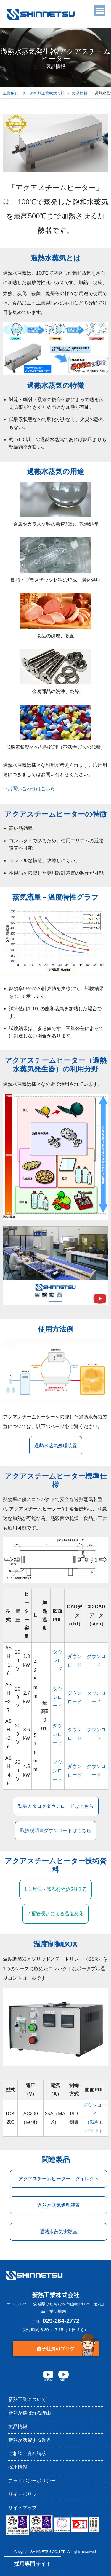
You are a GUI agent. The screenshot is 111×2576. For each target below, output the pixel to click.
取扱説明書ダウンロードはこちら (55, 1830)
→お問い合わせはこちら (29, 788)
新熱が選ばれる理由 (29, 2412)
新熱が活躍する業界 (29, 2440)
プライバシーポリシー (32, 2480)
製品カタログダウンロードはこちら (56, 1806)
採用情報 (17, 2467)
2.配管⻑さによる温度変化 (55, 1913)
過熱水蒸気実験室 (59, 2231)
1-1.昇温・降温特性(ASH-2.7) (55, 1889)
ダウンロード (57, 1660)
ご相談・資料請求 (27, 2453)
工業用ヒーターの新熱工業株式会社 (34, 93)
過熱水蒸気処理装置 (55, 1445)
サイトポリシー (24, 2494)
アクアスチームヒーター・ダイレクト (58, 2178)
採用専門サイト (32, 2564)
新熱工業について (27, 2399)
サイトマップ (22, 2507)
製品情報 (79, 93)
